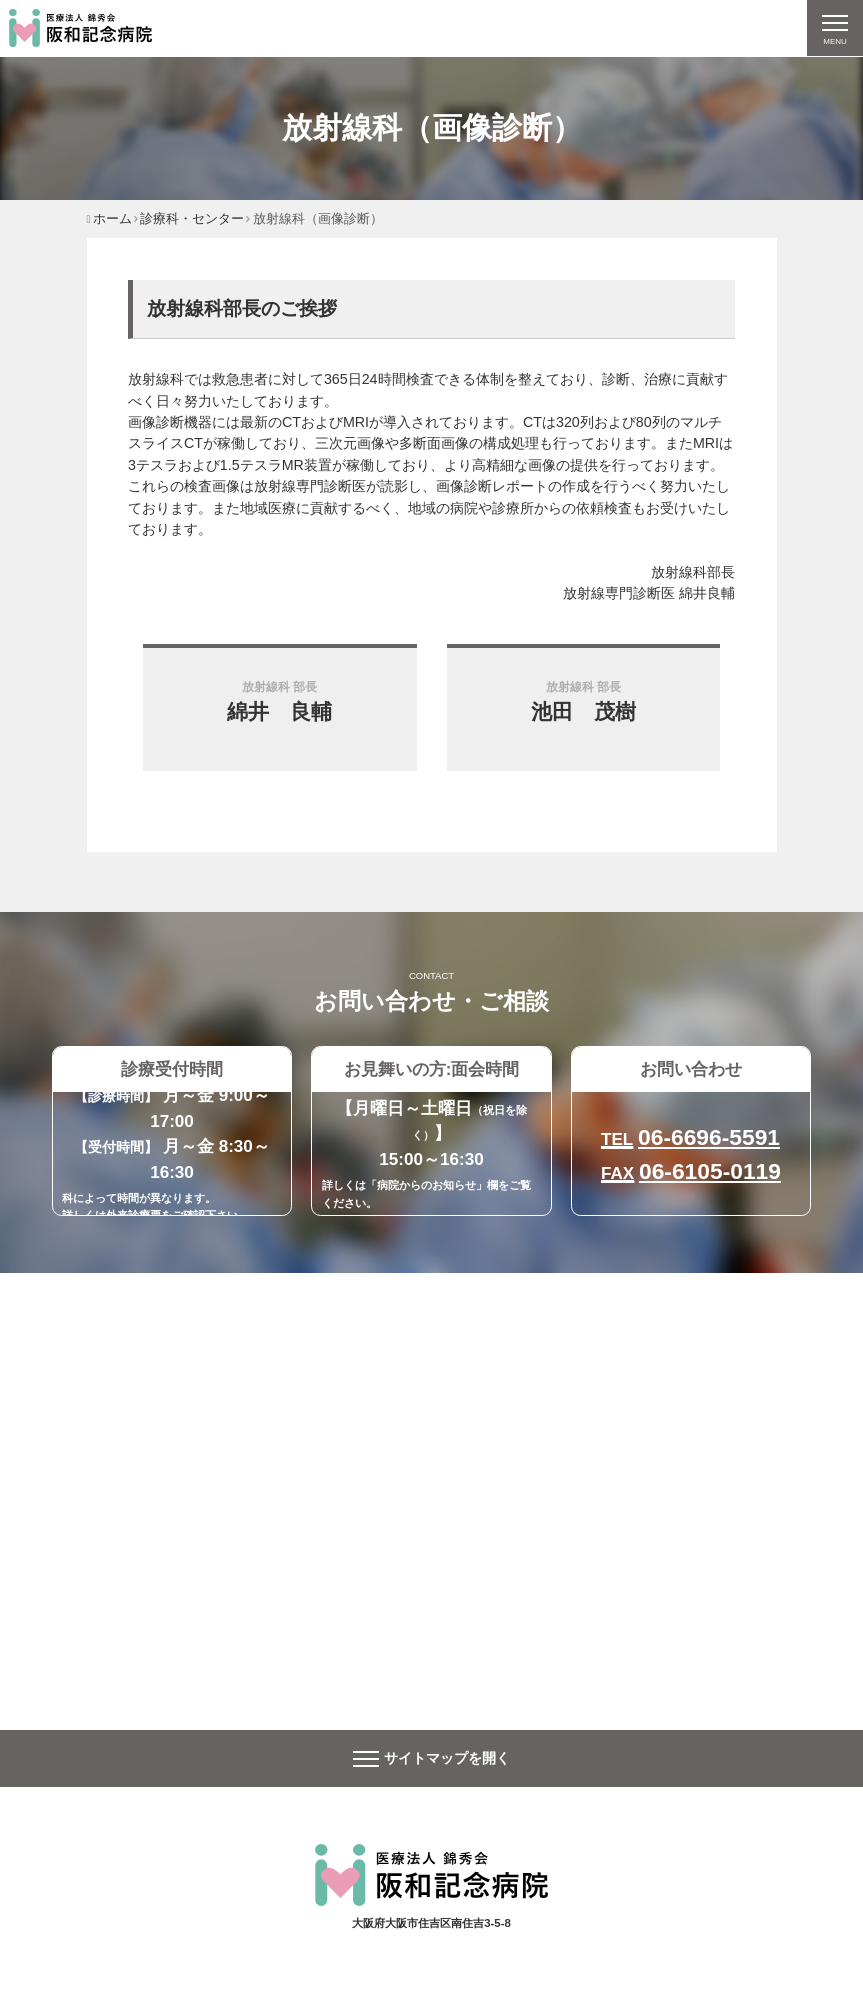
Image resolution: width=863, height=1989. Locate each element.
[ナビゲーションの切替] (834, 28)
